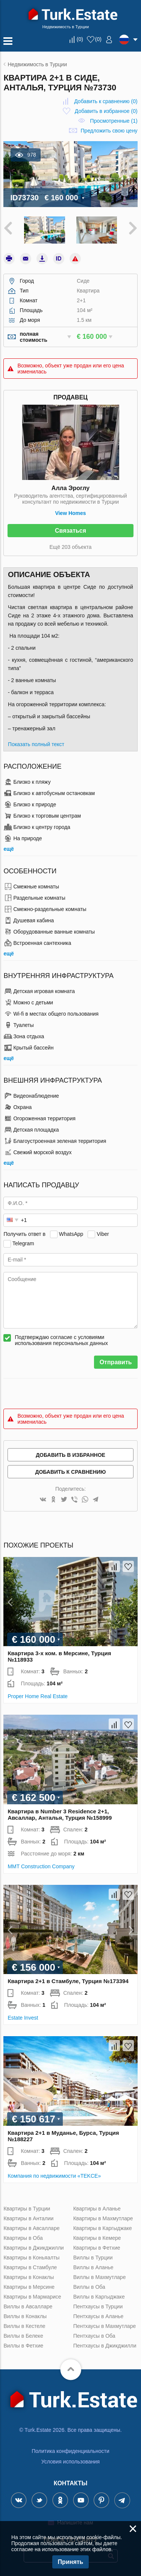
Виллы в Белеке (23, 2336)
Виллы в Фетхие (23, 2346)
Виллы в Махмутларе (99, 2277)
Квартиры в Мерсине (29, 2287)
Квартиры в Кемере (97, 2238)
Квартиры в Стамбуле (30, 2267)
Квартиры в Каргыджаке (102, 2228)
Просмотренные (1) (114, 121)
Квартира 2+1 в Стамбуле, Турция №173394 (68, 1981)
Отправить (116, 1362)
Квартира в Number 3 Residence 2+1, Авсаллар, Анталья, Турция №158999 (60, 1814)
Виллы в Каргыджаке (99, 2297)
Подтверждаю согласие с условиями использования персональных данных (61, 1340)
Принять (70, 2562)
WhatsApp (71, 1234)
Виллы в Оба (89, 2287)
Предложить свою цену (109, 131)
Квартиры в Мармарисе (32, 2297)
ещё (8, 849)
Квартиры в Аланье (97, 2209)
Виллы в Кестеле (24, 2326)
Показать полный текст (36, 744)
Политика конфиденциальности (70, 2451)
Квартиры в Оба (22, 2238)
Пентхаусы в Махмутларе (104, 2326)
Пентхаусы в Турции (98, 2306)
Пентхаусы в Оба (94, 2336)
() (80, 39)
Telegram (23, 1243)
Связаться (70, 530)
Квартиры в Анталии (28, 2218)
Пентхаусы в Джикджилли (104, 2346)
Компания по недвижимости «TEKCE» (54, 2176)
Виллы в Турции (93, 2258)
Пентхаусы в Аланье (98, 2316)
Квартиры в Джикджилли (33, 2248)
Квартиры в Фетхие (96, 2248)
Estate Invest (23, 2018)
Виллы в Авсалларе (27, 2306)
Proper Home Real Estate (38, 1696)
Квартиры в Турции (26, 2209)
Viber (103, 1234)
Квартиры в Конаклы (28, 2277)
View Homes (70, 513)
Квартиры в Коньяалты (31, 2258)
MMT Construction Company (41, 1866)
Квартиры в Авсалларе (31, 2228)
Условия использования (70, 2462)
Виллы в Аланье (93, 2267)
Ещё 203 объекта (71, 547)
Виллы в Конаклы (25, 2316)
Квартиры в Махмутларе (103, 2218)
